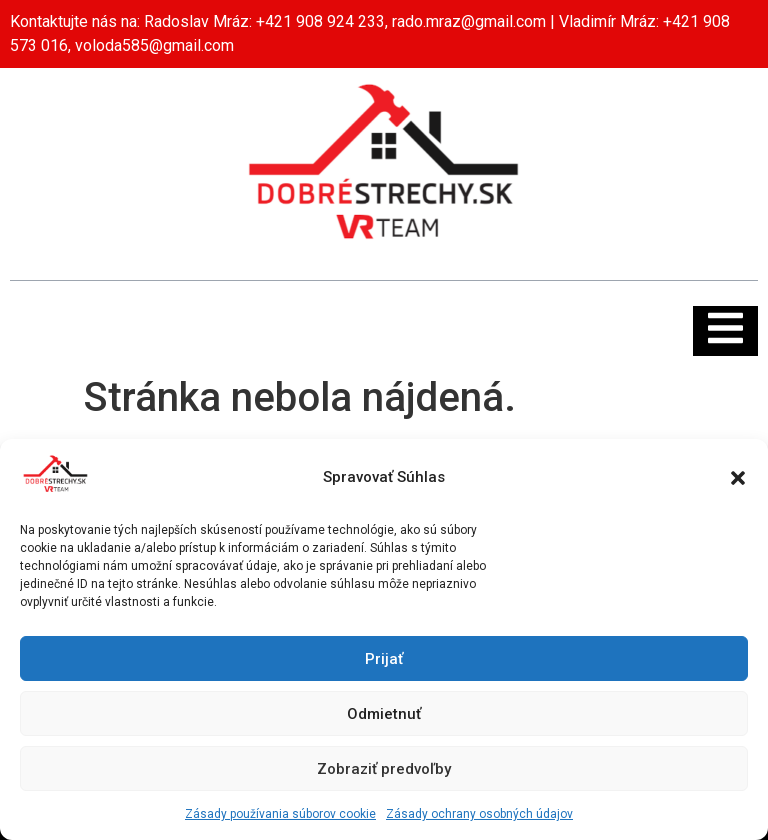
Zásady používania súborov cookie (280, 814)
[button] (738, 478)
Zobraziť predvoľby (384, 769)
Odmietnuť (384, 714)
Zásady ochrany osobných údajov (479, 814)
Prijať (384, 659)
